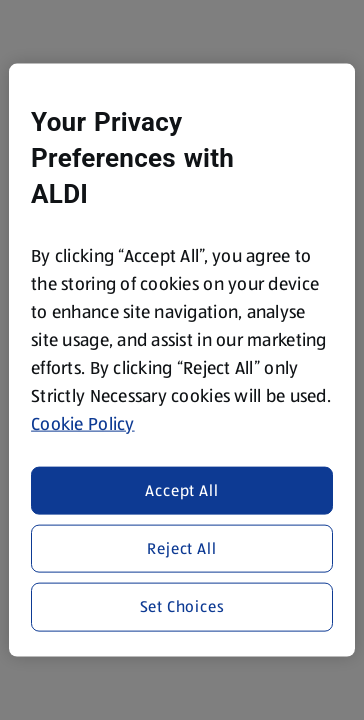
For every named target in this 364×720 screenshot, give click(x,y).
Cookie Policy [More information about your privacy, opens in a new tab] (83, 424)
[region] (182, 360)
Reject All (181, 548)
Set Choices (182, 606)
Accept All (181, 489)
